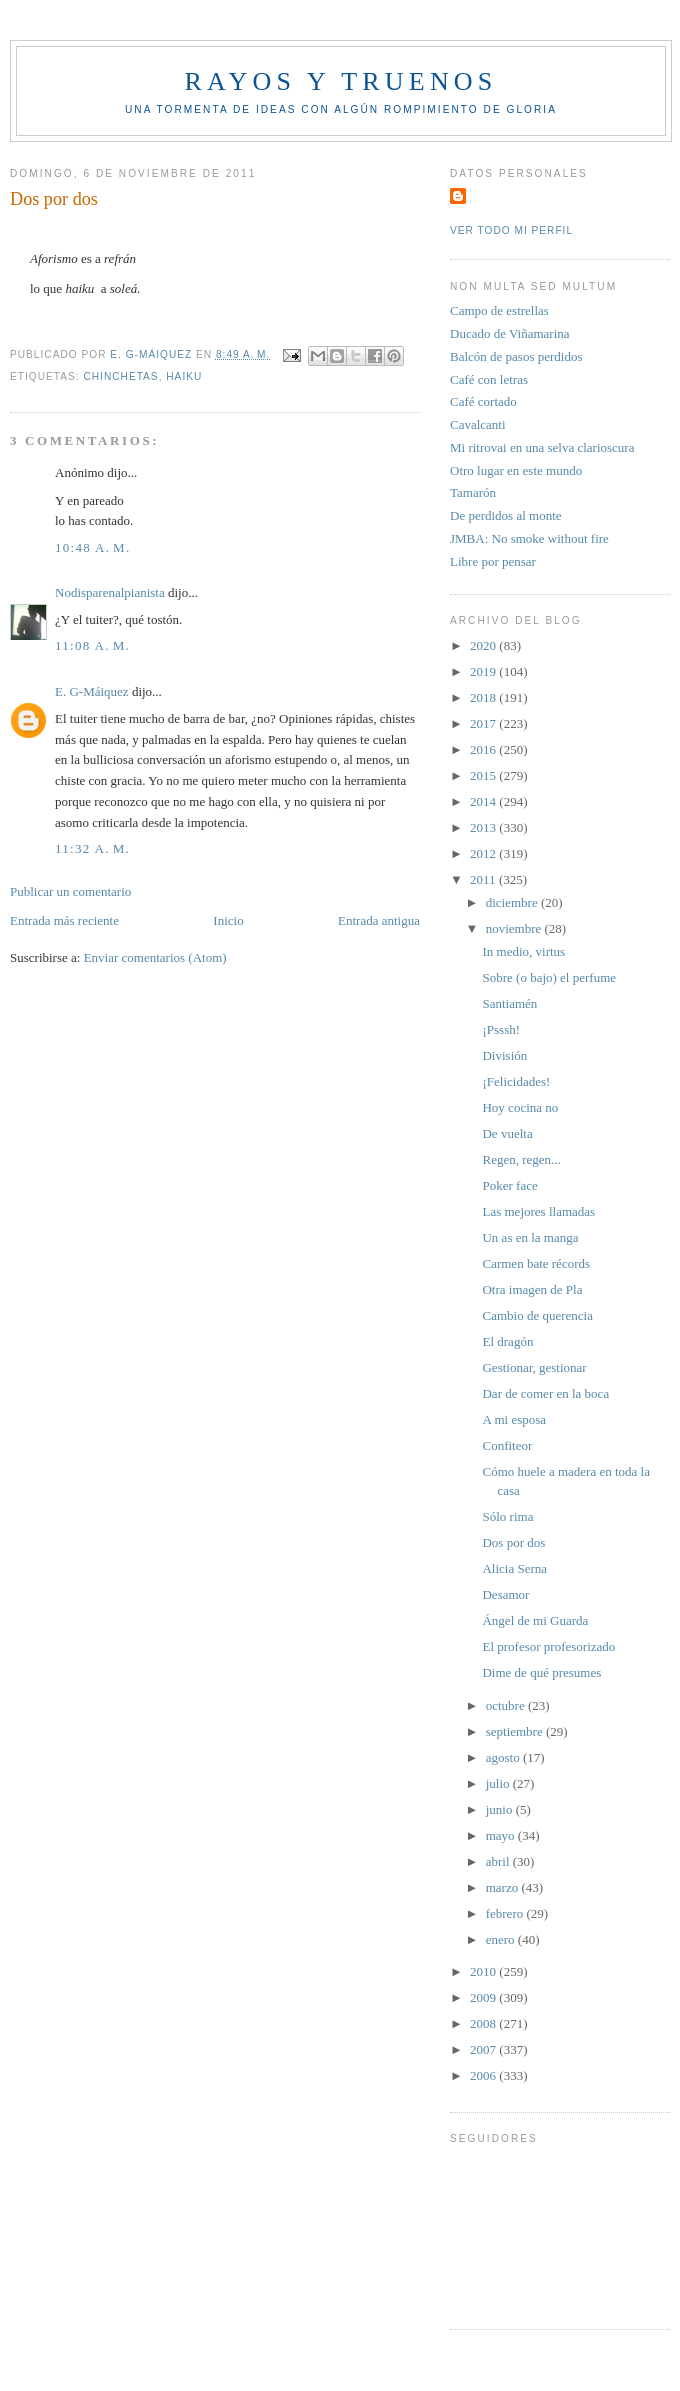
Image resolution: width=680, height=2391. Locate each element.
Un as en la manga (530, 1237)
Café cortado (483, 401)
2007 (484, 2049)
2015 (484, 775)
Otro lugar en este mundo (516, 470)
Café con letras (489, 379)
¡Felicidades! (516, 1081)
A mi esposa (514, 1419)
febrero (506, 1913)
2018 (484, 697)
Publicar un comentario (70, 891)
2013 (484, 827)
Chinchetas (120, 376)
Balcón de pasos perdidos (516, 356)
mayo (502, 1835)
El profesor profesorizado (548, 1646)
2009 (484, 1997)
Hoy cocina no (520, 1107)
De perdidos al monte (506, 515)
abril (499, 1861)
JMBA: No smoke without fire (529, 538)
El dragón (507, 1341)
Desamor (505, 1594)
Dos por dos (513, 1542)
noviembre (515, 928)
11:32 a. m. (92, 848)
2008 (484, 2023)
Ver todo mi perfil (511, 230)
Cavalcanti (478, 424)
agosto (504, 1757)
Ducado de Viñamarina (510, 333)
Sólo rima (507, 1516)
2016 (484, 749)
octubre (507, 1705)
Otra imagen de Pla (532, 1289)
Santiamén (509, 1003)
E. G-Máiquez (92, 691)
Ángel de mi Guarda (535, 1620)
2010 (484, 1971)
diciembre (513, 902)
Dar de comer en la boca (545, 1393)
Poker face (509, 1185)
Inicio (228, 920)
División (504, 1055)
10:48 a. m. (93, 547)
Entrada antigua (379, 920)
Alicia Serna (514, 1568)
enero (502, 1939)
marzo (504, 1887)
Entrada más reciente (64, 920)
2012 (484, 853)
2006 (484, 2075)
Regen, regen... (521, 1159)
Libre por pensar (493, 561)
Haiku (184, 376)
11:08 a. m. (92, 645)
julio (499, 1783)
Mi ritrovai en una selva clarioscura (542, 447)
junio (501, 1809)
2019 (484, 671)
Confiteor (507, 1445)
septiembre (516, 1731)
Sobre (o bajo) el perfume (549, 977)
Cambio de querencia (537, 1315)
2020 (484, 645)
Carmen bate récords (536, 1263)
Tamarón (473, 492)
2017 (484, 723)
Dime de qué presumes (541, 1672)
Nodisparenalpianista (110, 592)
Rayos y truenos (340, 81)
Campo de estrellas (499, 310)
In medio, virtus (523, 951)
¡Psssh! (501, 1029)
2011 (484, 879)
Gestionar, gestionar (534, 1367)
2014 (484, 801)
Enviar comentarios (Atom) (155, 957)
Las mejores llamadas (538, 1211)
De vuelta (507, 1133)
